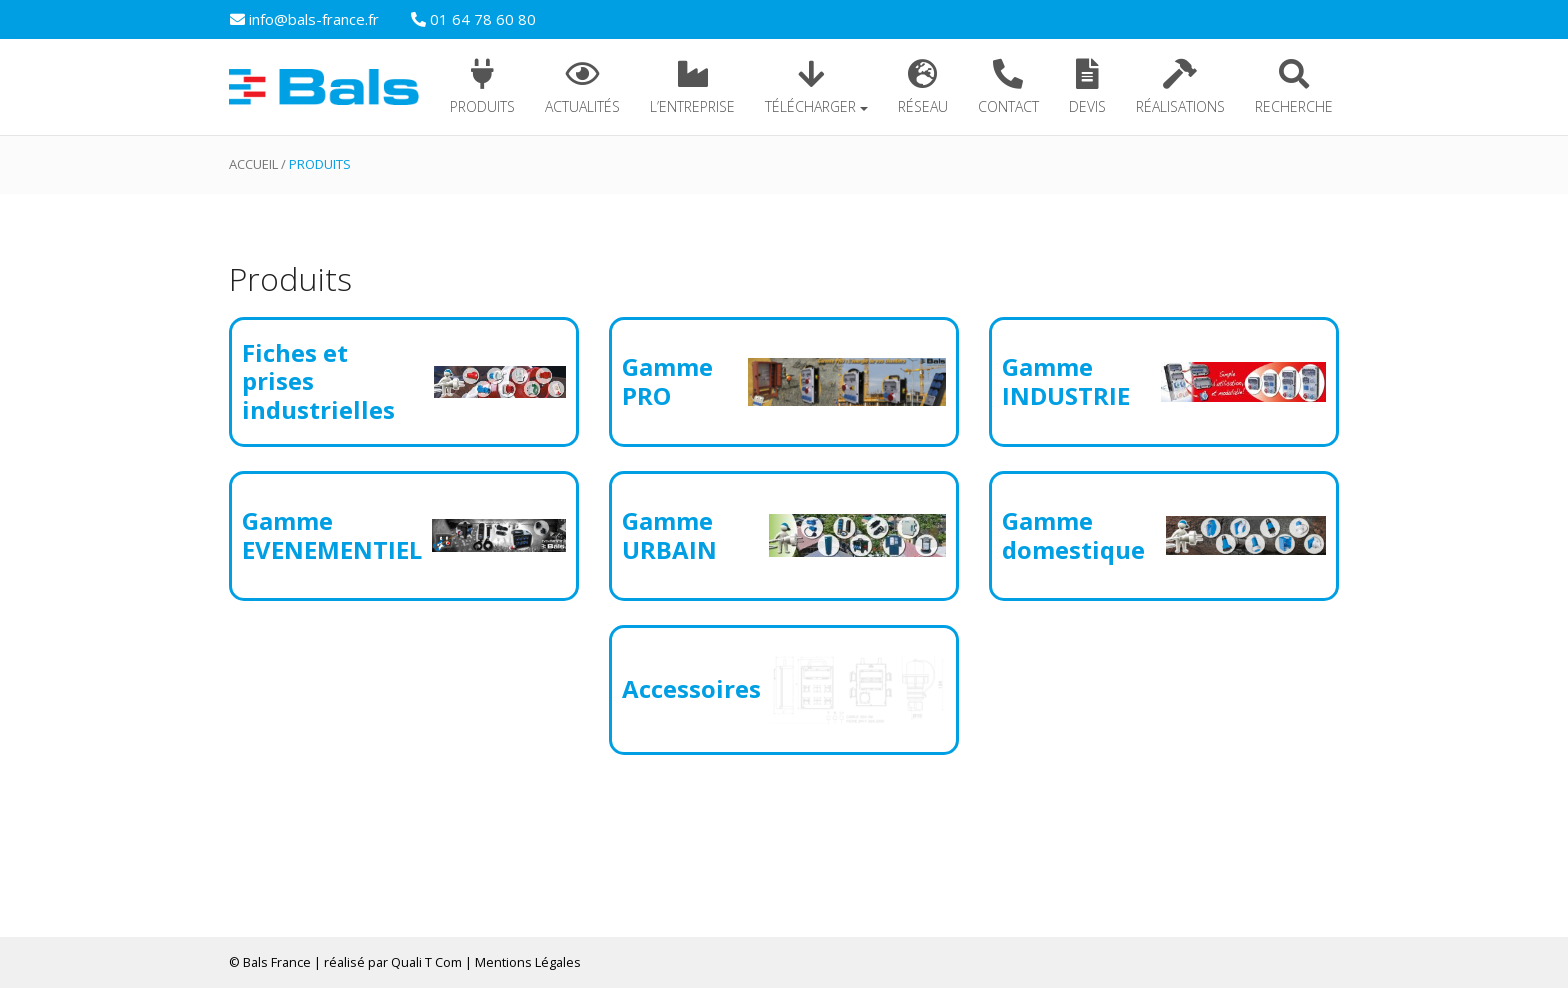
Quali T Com (426, 962)
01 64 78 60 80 (473, 19)
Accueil (253, 164)
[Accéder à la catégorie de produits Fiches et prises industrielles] (404, 382)
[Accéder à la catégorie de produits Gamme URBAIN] (784, 536)
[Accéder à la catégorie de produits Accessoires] (784, 690)
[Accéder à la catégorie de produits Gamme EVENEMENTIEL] (404, 536)
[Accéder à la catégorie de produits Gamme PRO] (784, 382)
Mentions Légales (528, 962)
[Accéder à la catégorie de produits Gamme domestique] (1164, 536)
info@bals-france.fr (304, 19)
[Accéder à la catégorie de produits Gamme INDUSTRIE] (1164, 382)
